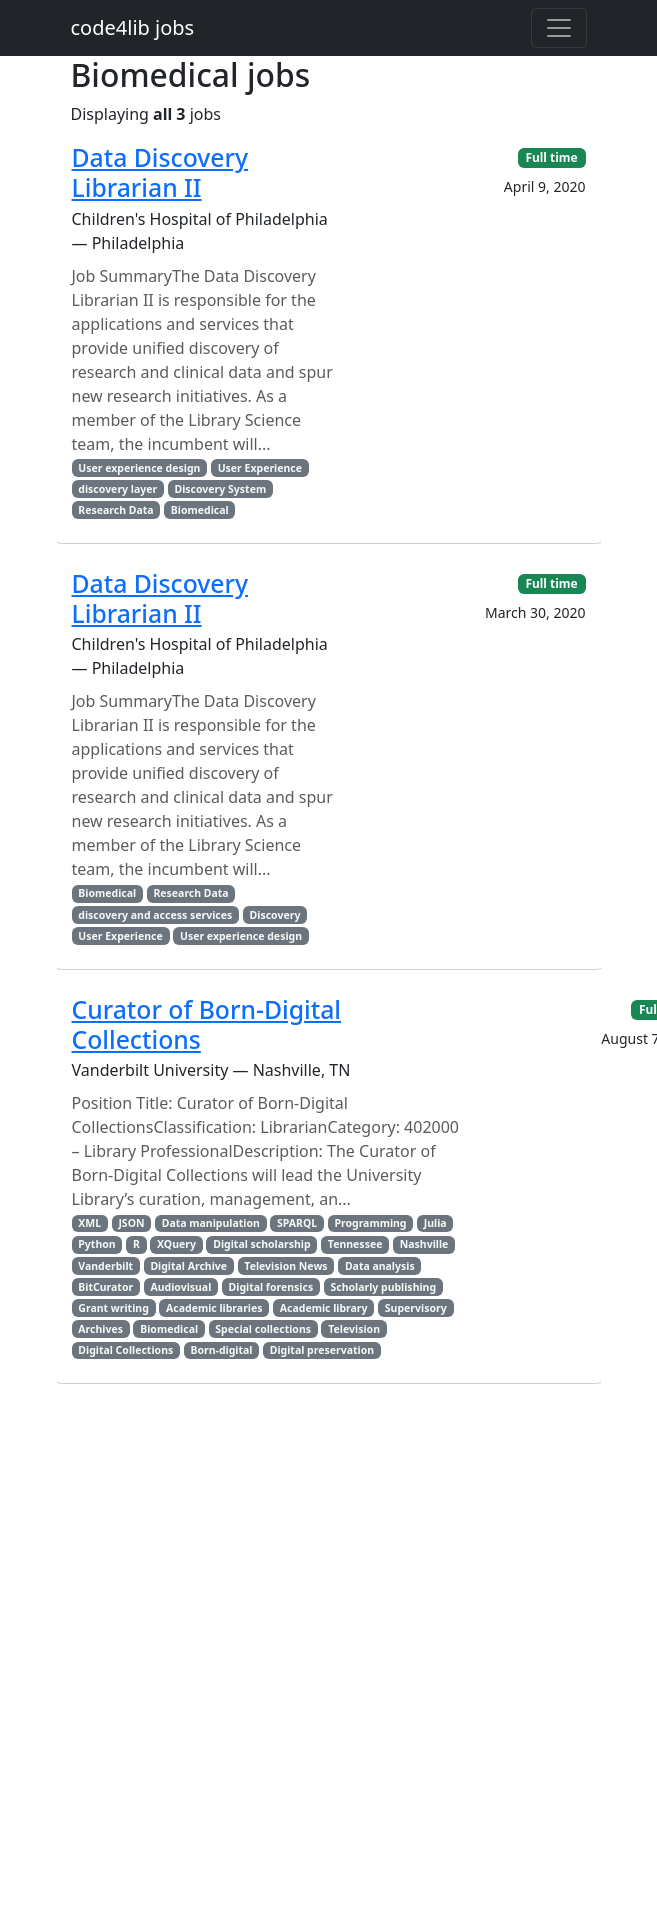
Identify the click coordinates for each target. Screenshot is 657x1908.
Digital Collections (125, 1350)
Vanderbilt (105, 1266)
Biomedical (200, 510)
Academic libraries (214, 1308)
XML (89, 1223)
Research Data (115, 510)
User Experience (260, 468)
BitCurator (105, 1287)
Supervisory (416, 1308)
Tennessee (355, 1244)
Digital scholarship (261, 1244)
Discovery (275, 915)
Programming (370, 1223)
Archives (100, 1329)
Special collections (263, 1329)
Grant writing (113, 1308)
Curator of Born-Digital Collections (206, 1024)
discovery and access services (155, 915)
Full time (551, 157)
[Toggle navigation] (559, 28)
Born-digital (222, 1350)
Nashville (424, 1244)
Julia (435, 1223)
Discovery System (220, 489)
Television (354, 1329)
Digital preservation (322, 1350)
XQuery (176, 1244)
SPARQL (297, 1223)
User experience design (139, 468)
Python (96, 1244)
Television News (285, 1266)
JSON (131, 1223)
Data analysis (380, 1266)
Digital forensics (271, 1287)
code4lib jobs (133, 27)
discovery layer (117, 489)
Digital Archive (188, 1266)
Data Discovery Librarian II (160, 172)
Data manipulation (211, 1223)
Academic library (324, 1308)
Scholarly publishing (383, 1287)
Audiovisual (180, 1287)
